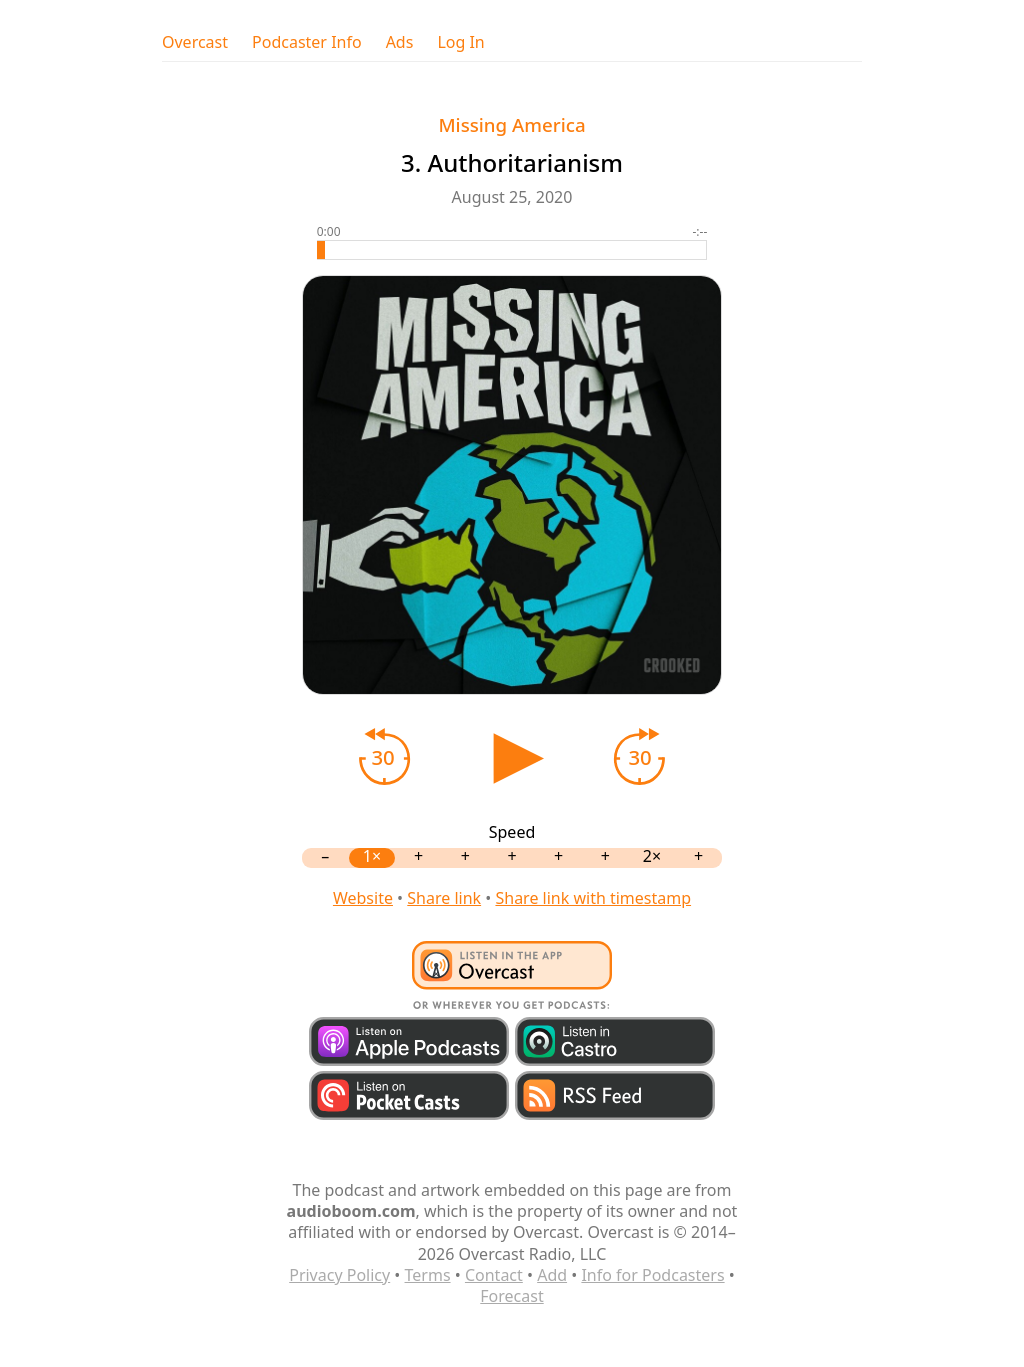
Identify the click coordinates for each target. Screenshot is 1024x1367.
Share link (444, 898)
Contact (494, 1275)
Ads (400, 42)
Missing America (511, 124)
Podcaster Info (307, 42)
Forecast (511, 1296)
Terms (428, 1275)
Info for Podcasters (652, 1275)
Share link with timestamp (593, 898)
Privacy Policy (339, 1275)
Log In (460, 42)
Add (552, 1275)
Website (363, 898)
